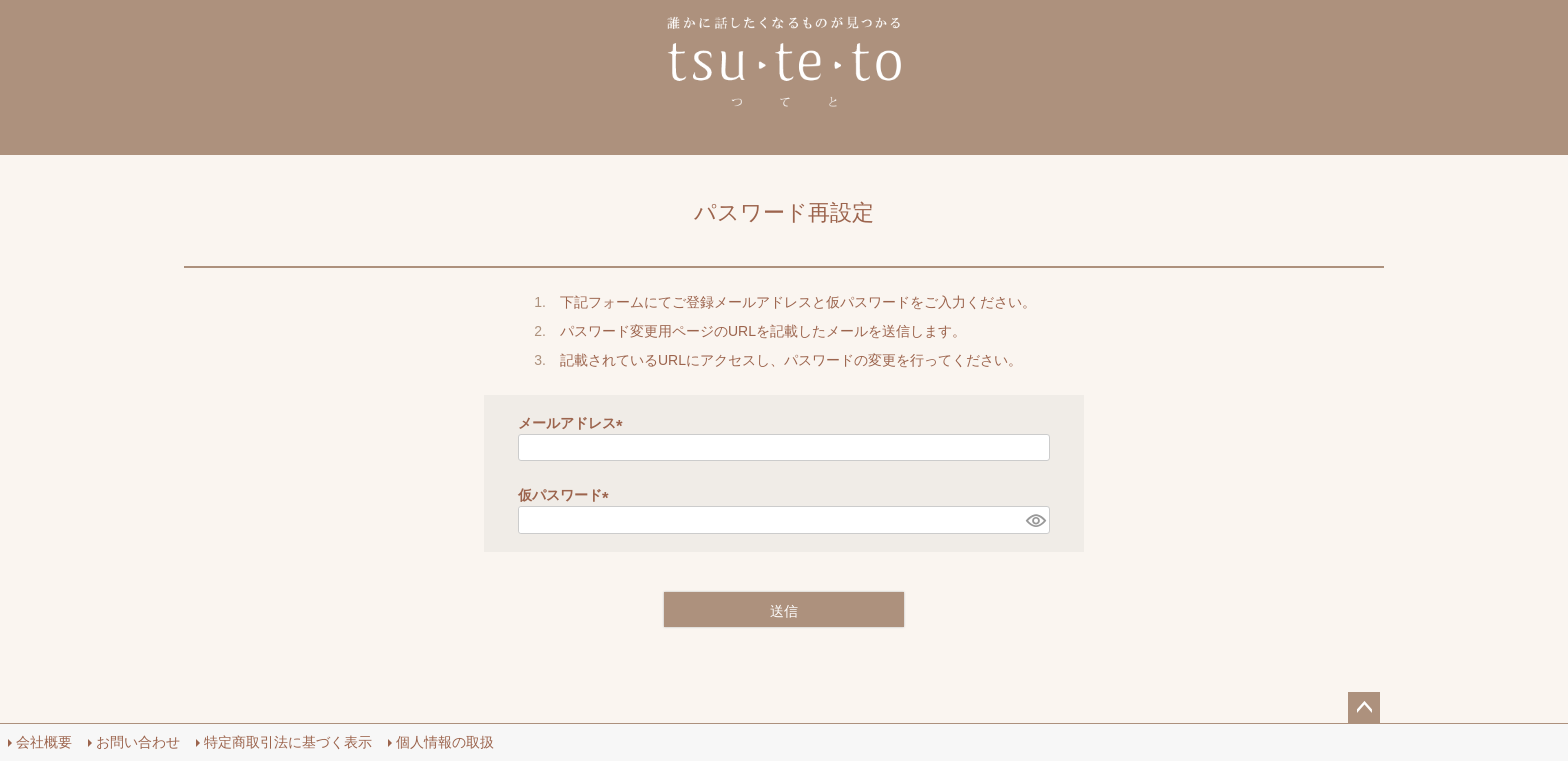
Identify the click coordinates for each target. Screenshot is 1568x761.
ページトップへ (1364, 708)
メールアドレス (574, 423)
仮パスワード (567, 495)
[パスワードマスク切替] (1035, 520)
